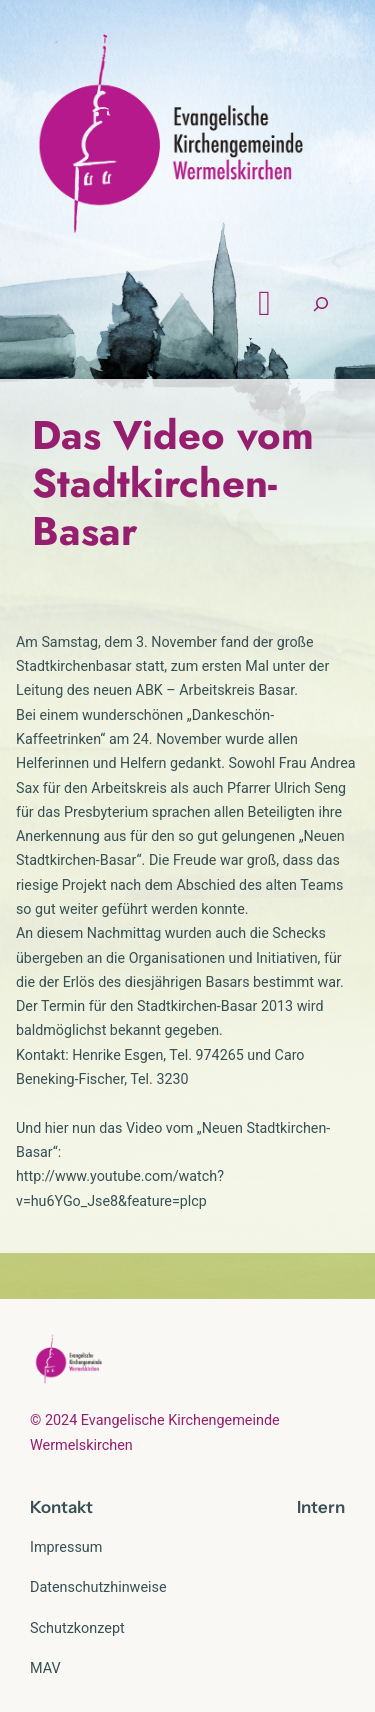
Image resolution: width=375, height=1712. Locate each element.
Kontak (58, 1507)
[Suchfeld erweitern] (321, 303)
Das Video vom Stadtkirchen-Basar (173, 483)
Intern (321, 1507)
